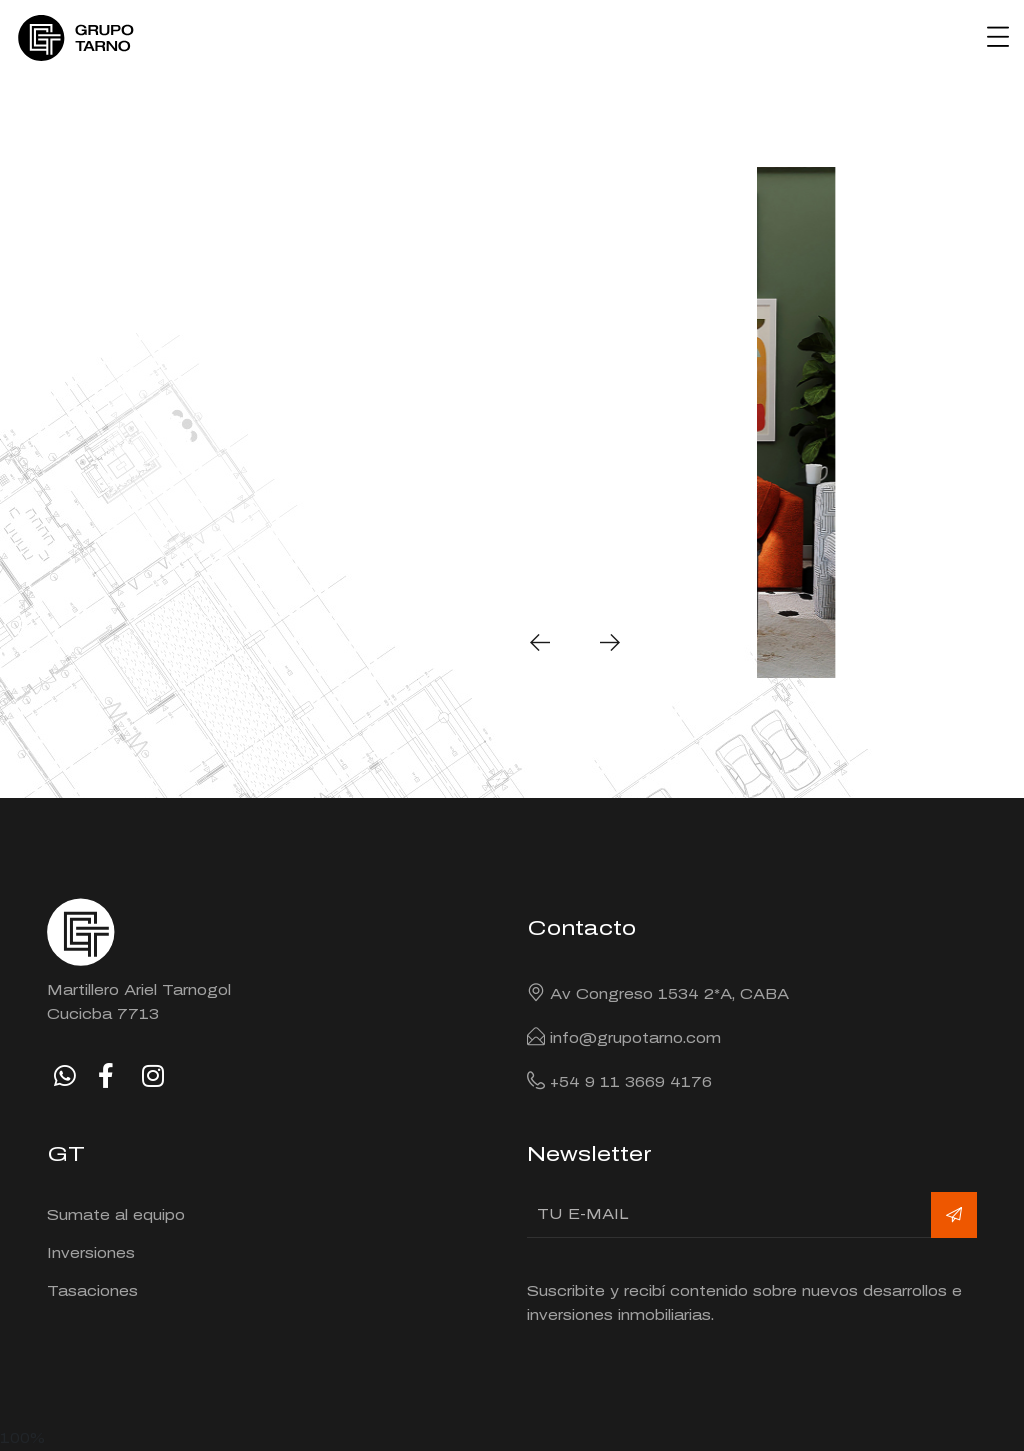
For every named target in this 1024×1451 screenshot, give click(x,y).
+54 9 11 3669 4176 (631, 1082)
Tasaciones (92, 1291)
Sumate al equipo (116, 1215)
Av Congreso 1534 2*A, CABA (669, 994)
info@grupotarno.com (635, 1038)
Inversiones (91, 1253)
